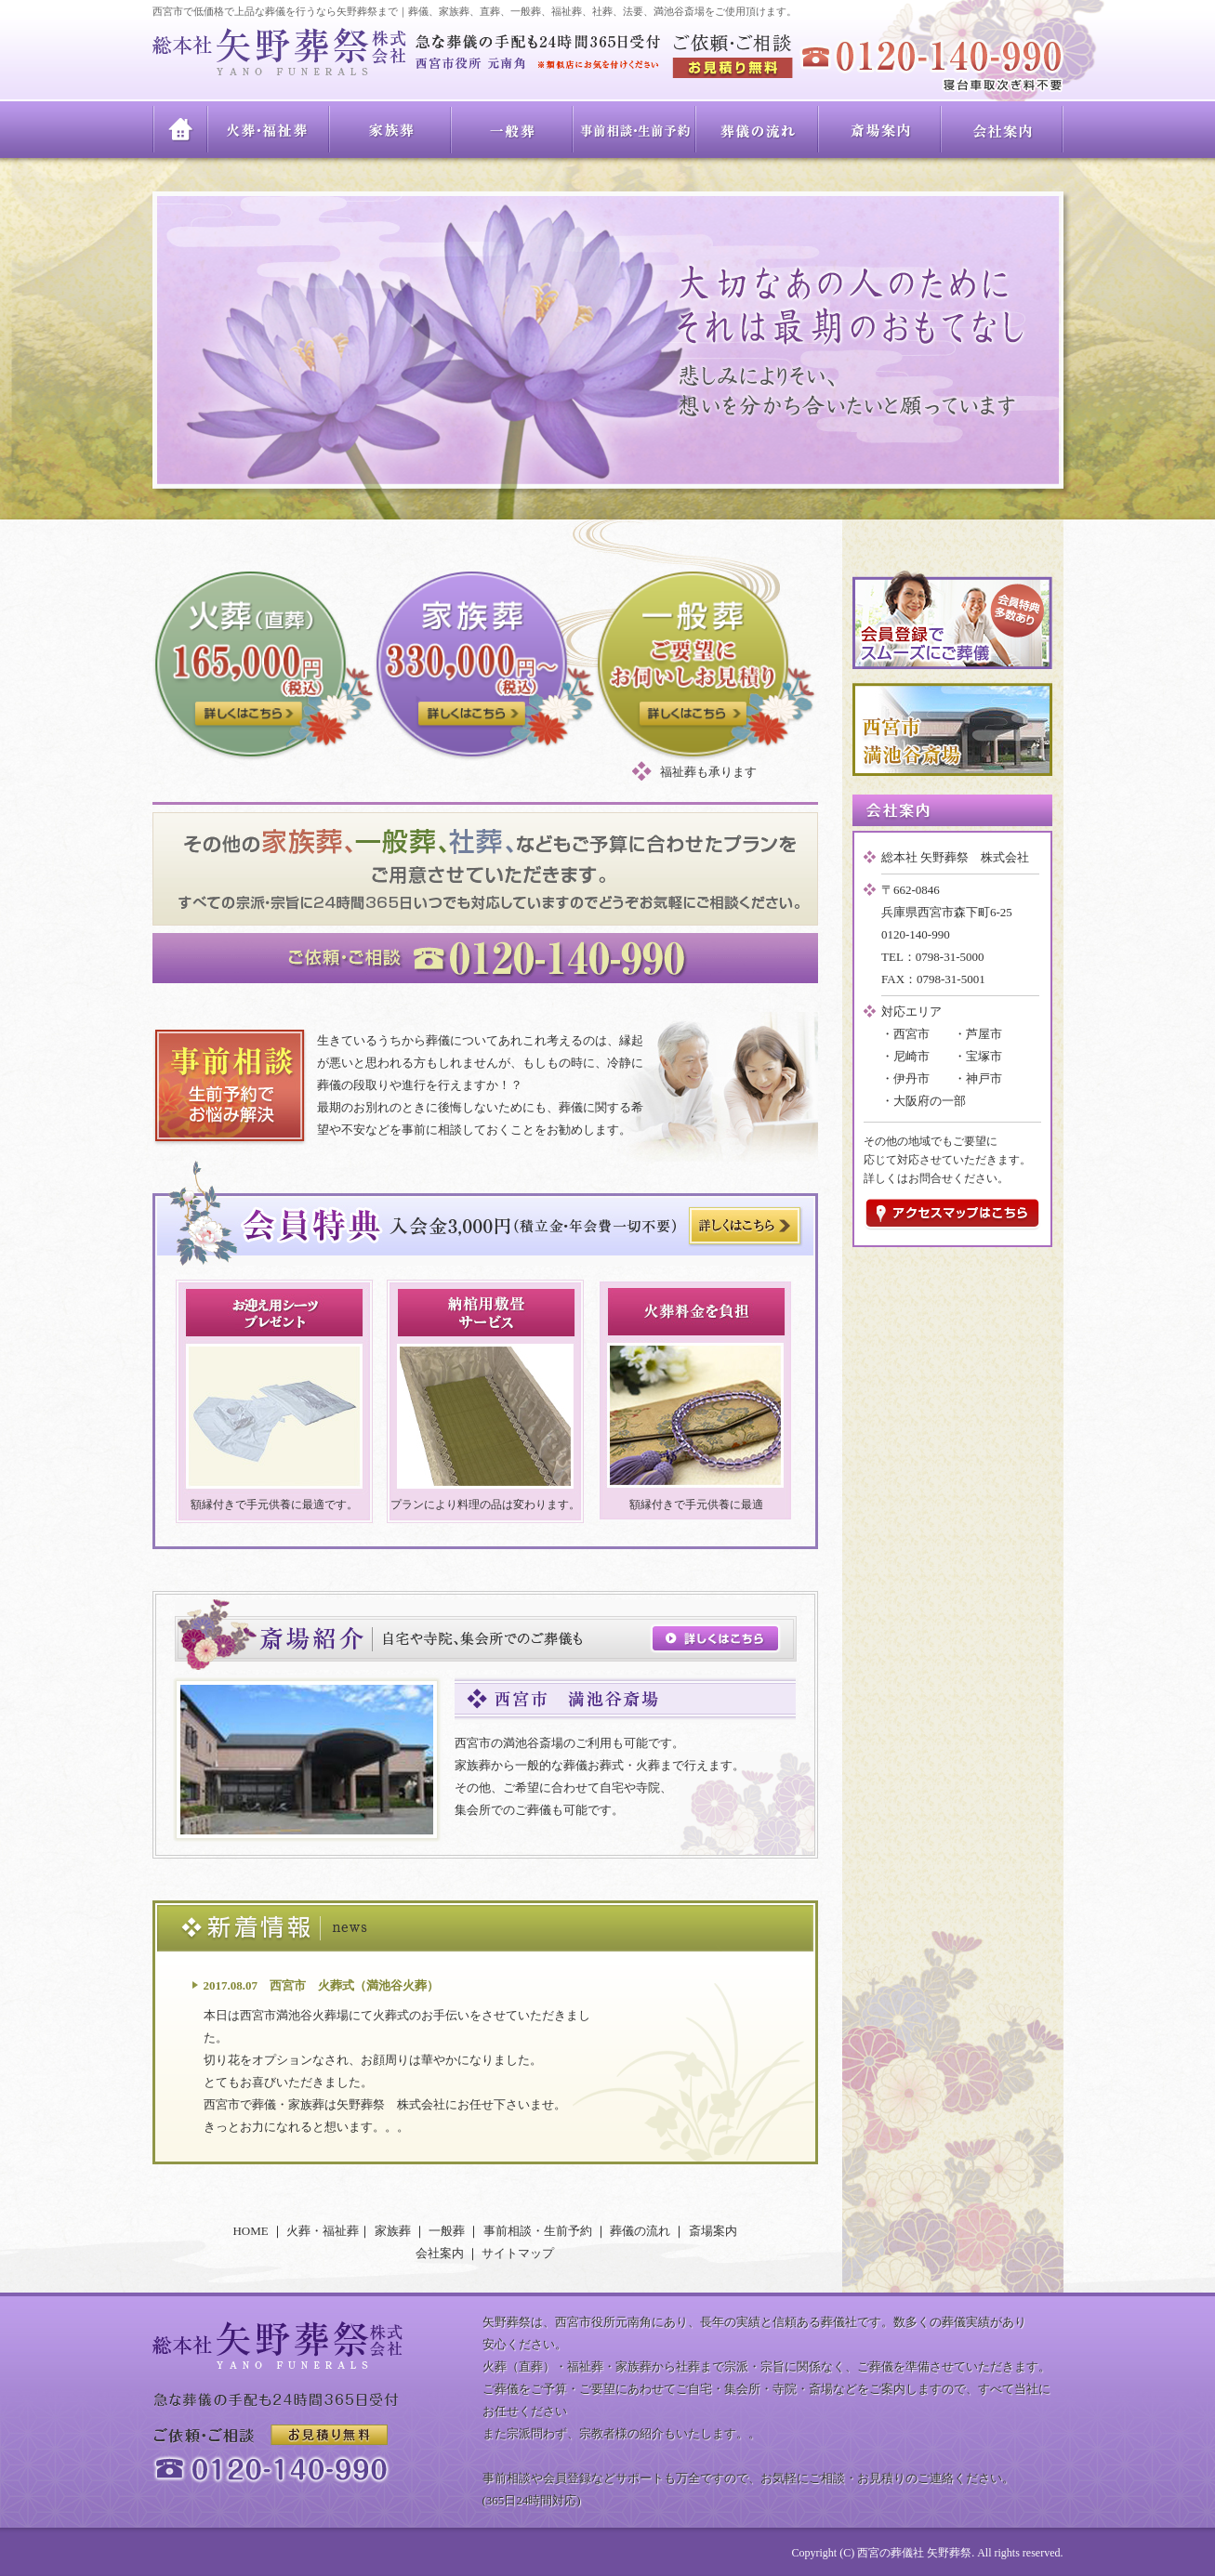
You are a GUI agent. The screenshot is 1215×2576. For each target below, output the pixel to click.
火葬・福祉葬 (269, 129)
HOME (180, 129)
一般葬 (513, 129)
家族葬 (391, 129)
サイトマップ (518, 2253)
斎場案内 (880, 129)
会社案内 (1002, 129)
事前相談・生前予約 (635, 129)
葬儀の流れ (757, 129)
